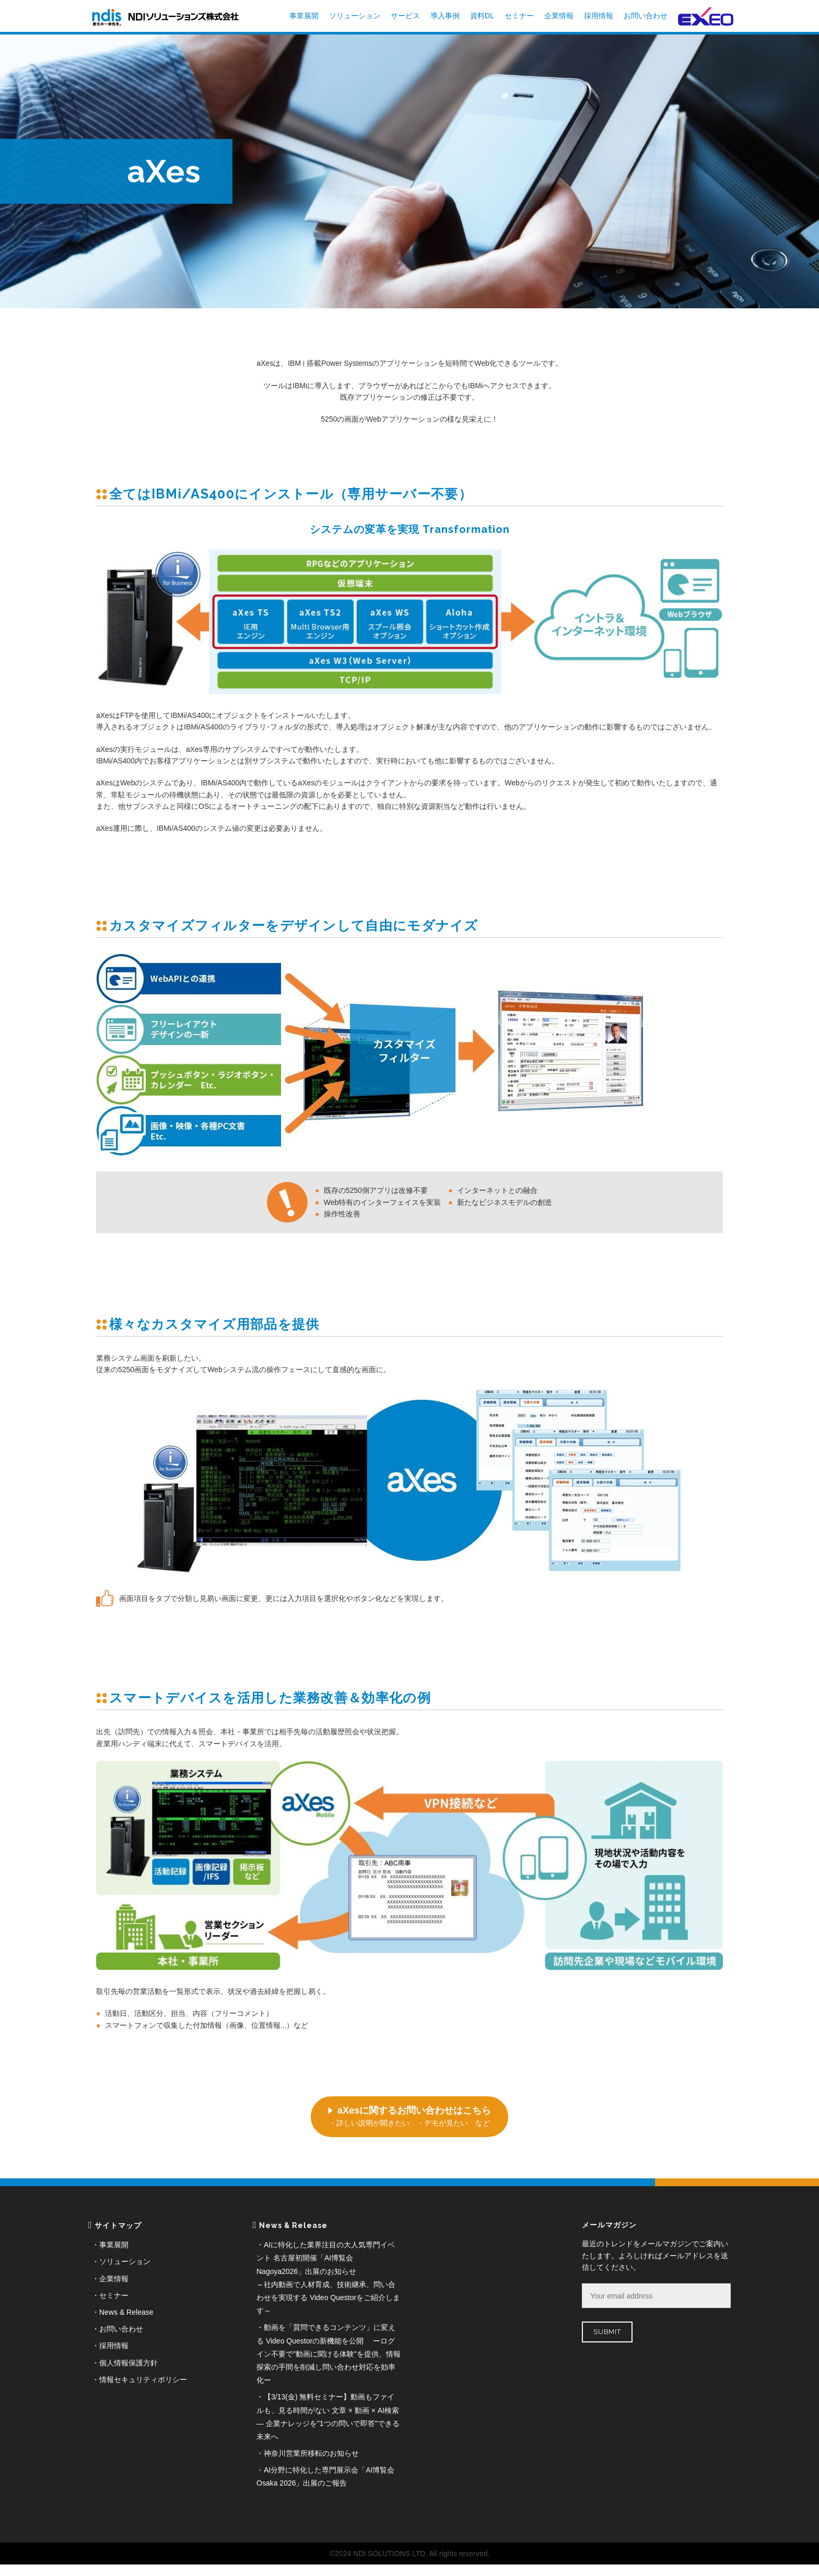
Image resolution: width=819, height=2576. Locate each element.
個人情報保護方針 (128, 2363)
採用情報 (598, 15)
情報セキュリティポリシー (143, 2379)
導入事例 (445, 15)
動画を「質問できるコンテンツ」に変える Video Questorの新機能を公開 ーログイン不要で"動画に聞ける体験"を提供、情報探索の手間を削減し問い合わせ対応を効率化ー (328, 2353)
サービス (405, 15)
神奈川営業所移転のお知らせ (311, 2453)
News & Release (126, 2312)
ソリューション (354, 15)
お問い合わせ (646, 15)
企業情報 (559, 15)
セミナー (519, 15)
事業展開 (304, 15)
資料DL (482, 15)
